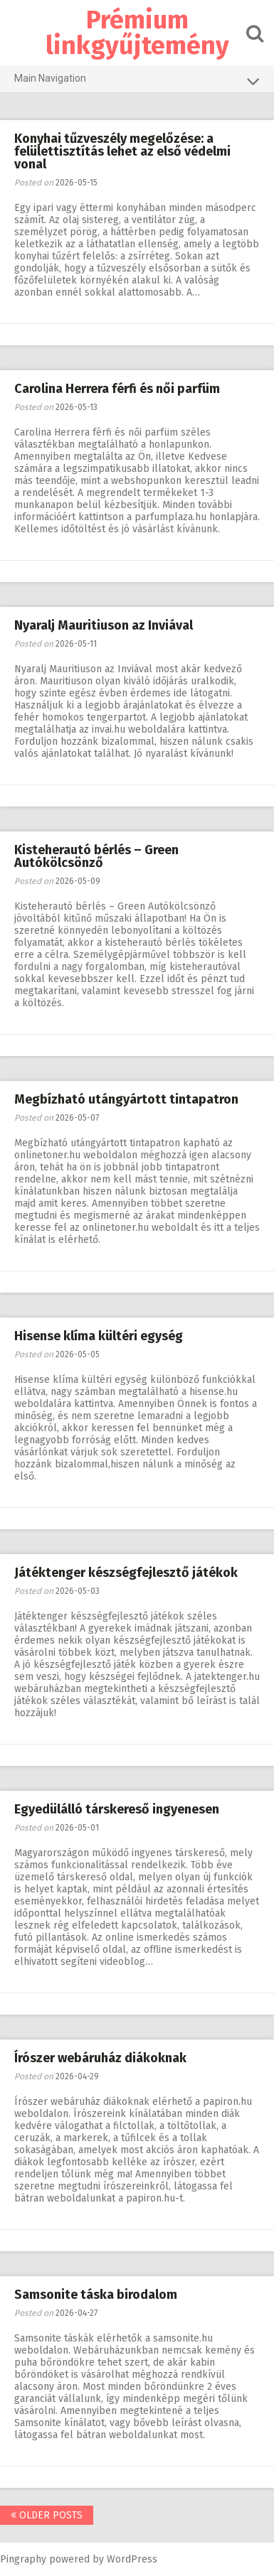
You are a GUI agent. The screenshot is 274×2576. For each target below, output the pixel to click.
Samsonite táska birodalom (95, 2294)
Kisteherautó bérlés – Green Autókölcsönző (96, 856)
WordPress (132, 2559)
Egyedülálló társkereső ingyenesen (116, 1809)
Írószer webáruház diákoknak (100, 2058)
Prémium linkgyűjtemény (137, 32)
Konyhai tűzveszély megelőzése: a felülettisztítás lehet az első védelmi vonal (122, 151)
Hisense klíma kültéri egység (98, 1336)
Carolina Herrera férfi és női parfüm (117, 389)
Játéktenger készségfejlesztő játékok (126, 1572)
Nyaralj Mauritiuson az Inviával (103, 625)
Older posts (47, 2515)
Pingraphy (23, 2559)
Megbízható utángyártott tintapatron (126, 1099)
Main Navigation (137, 81)
